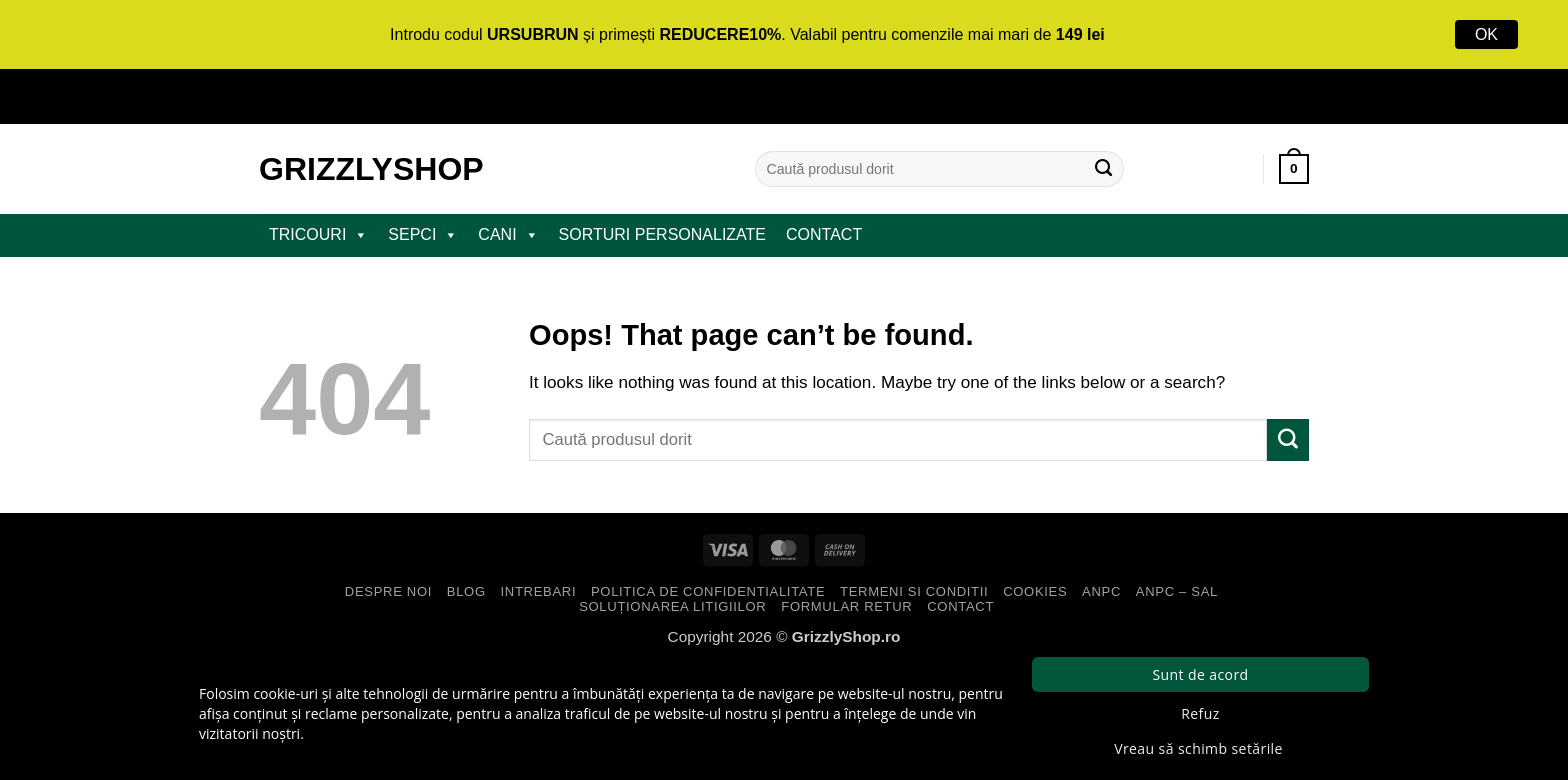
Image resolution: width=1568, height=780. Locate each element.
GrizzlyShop (371, 169)
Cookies (1035, 591)
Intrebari (539, 591)
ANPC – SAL (1177, 591)
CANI (508, 235)
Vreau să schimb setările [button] (1198, 748)
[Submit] (1104, 169)
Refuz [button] (1200, 713)
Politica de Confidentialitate (708, 591)
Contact (824, 234)
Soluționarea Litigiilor (672, 606)
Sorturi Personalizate (662, 234)
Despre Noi (388, 591)
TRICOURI (318, 235)
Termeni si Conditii (914, 591)
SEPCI (423, 235)
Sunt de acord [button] (1200, 674)
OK (1486, 34)
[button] (1294, 169)
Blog (466, 591)
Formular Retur (846, 606)
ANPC (1101, 591)
